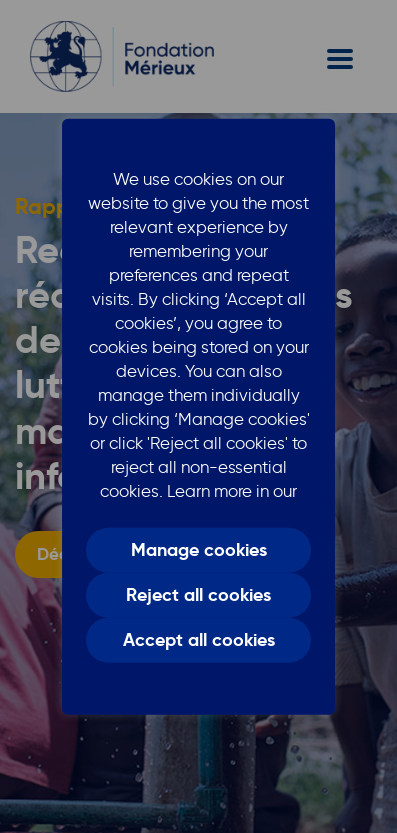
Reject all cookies (198, 595)
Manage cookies (199, 550)
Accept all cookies (199, 640)
